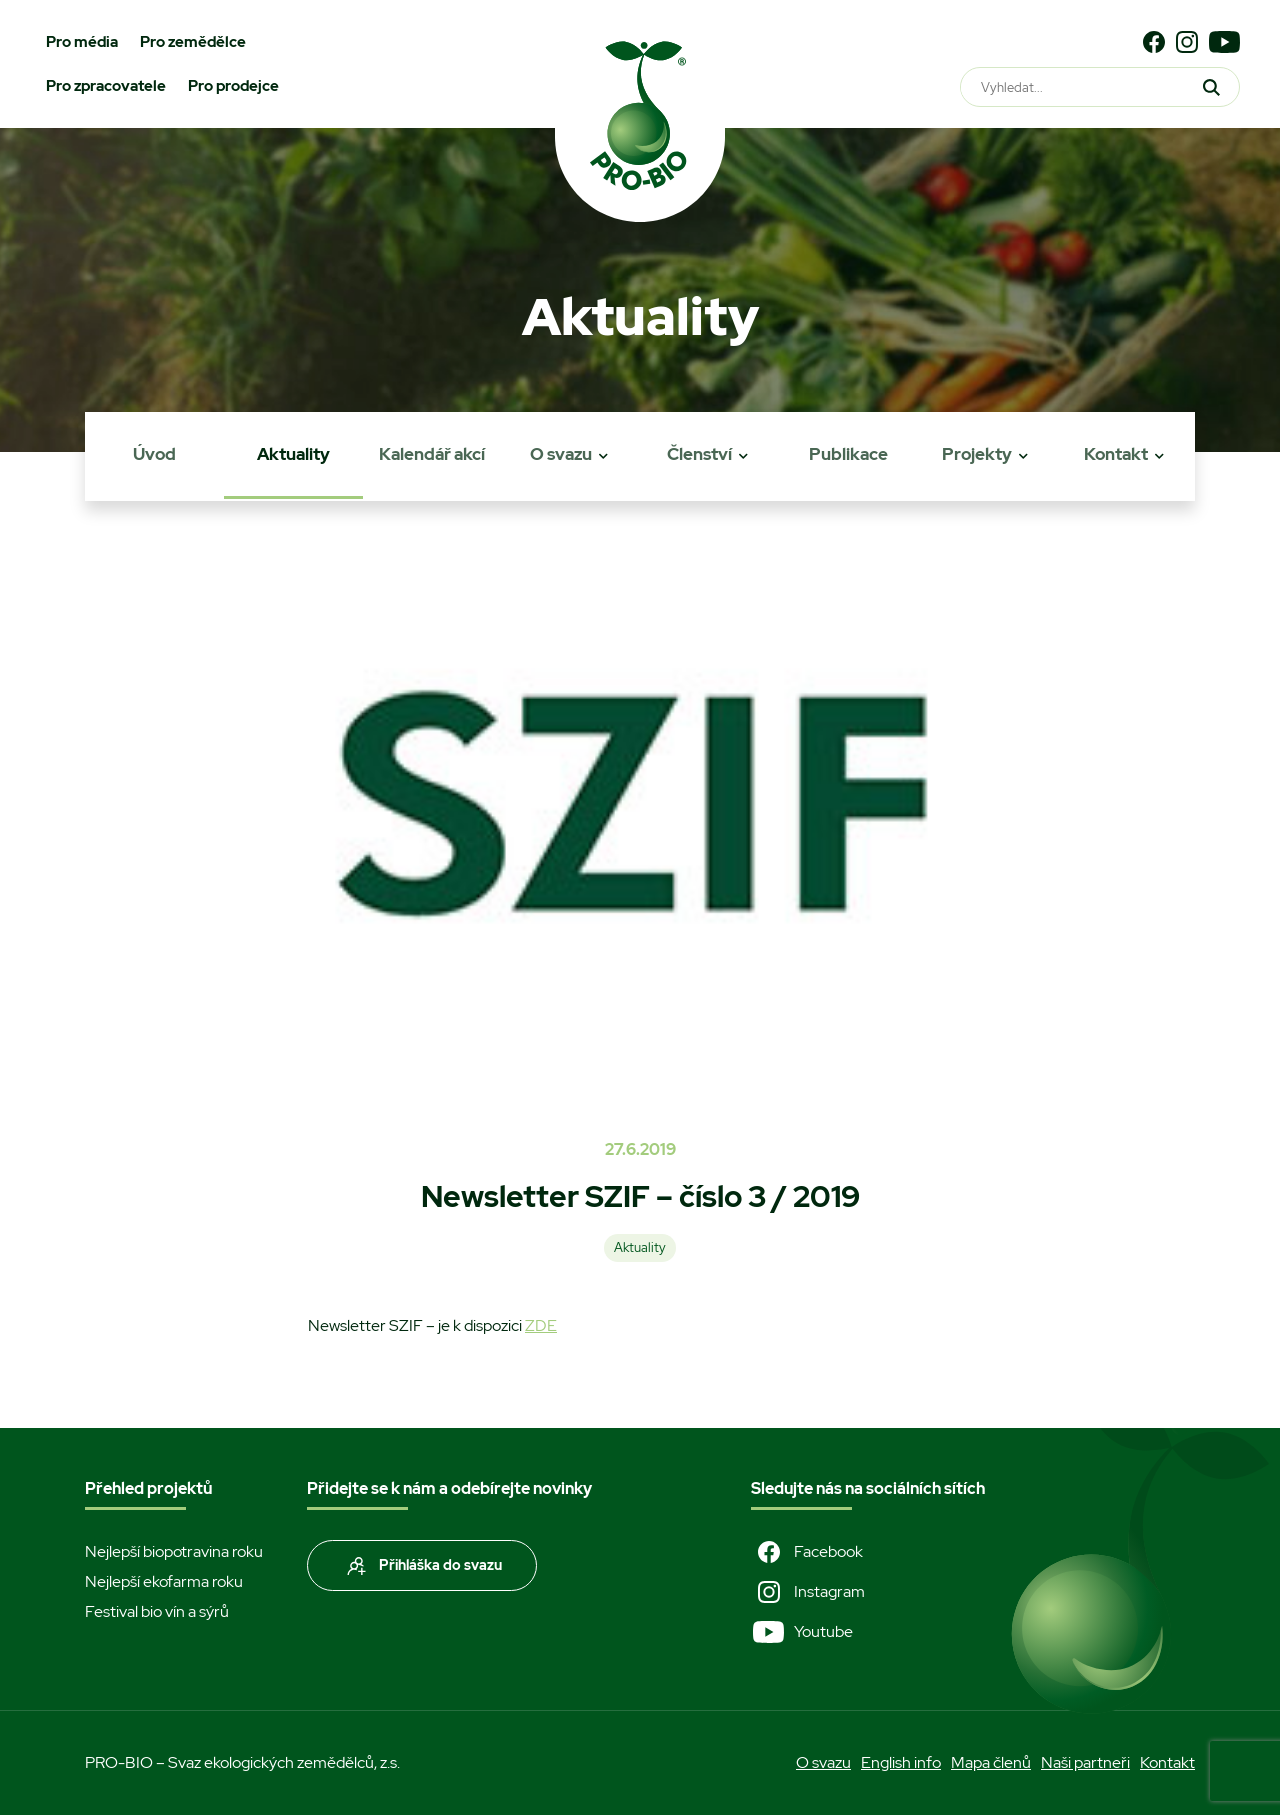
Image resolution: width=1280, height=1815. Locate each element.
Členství (699, 454)
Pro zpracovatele (106, 86)
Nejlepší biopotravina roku (174, 1551)
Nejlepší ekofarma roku (164, 1581)
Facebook (807, 1552)
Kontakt (1116, 454)
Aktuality (293, 454)
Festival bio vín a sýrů (157, 1611)
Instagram (808, 1592)
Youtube (802, 1632)
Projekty (977, 454)
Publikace (848, 454)
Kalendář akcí (432, 454)
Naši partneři (1085, 1762)
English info (901, 1762)
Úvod (154, 454)
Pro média (82, 42)
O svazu (561, 454)
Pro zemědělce (193, 42)
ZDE (541, 1325)
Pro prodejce (233, 86)
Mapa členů (991, 1762)
